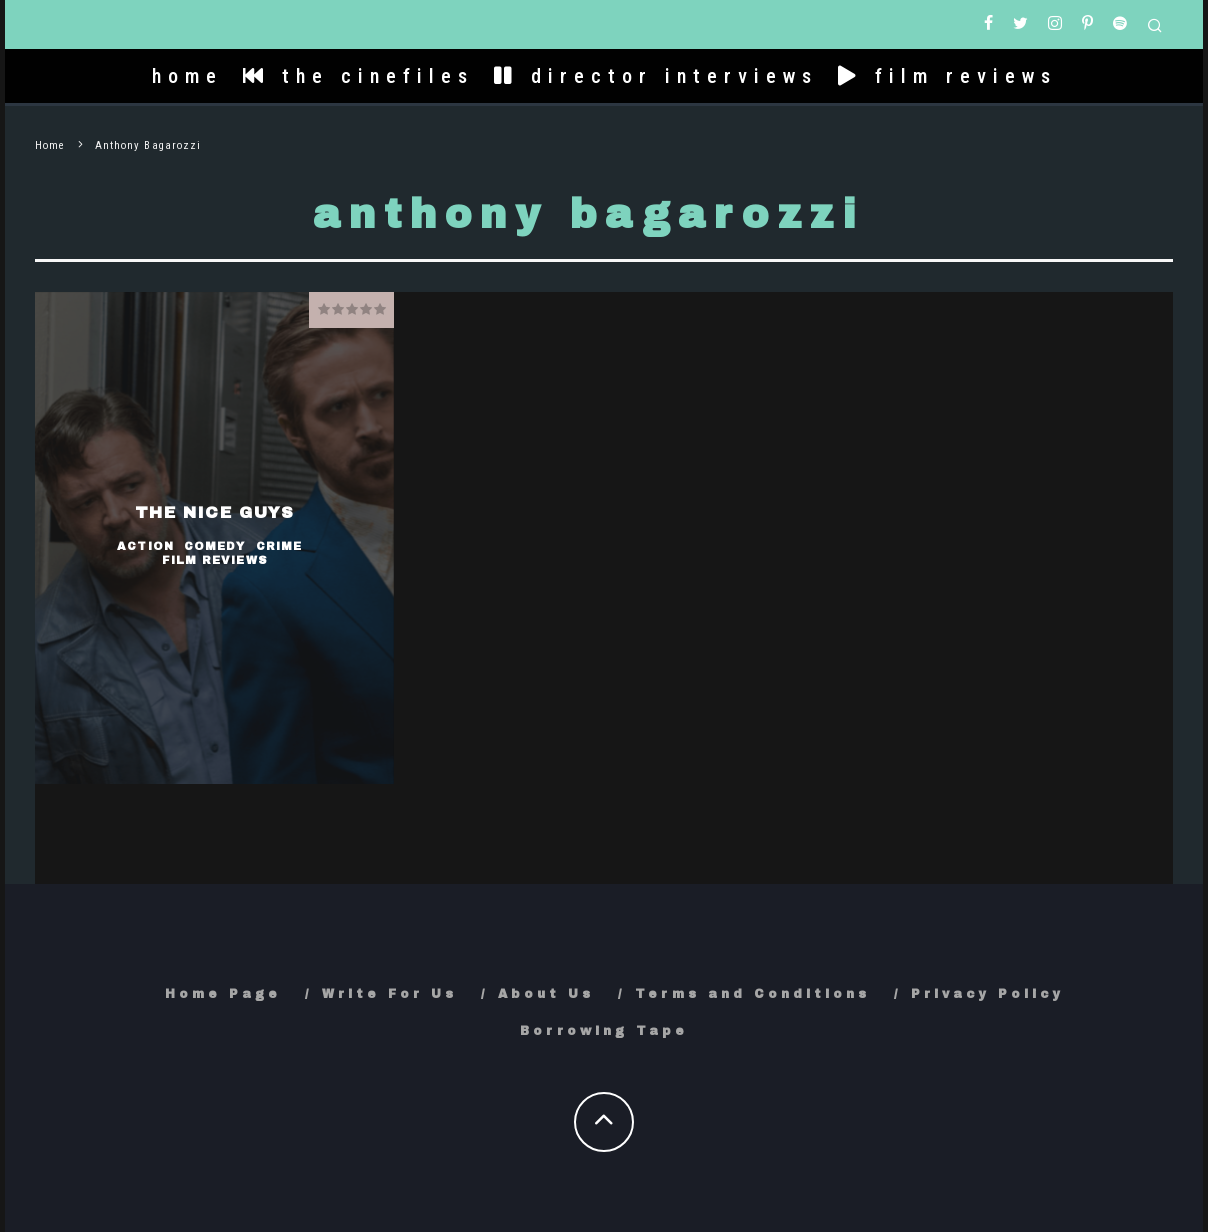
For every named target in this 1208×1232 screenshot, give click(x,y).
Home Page (223, 994)
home (187, 76)
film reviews (947, 76)
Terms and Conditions (752, 994)
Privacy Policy (987, 994)
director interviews (656, 76)
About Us (546, 994)
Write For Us (389, 994)
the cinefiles (358, 76)
